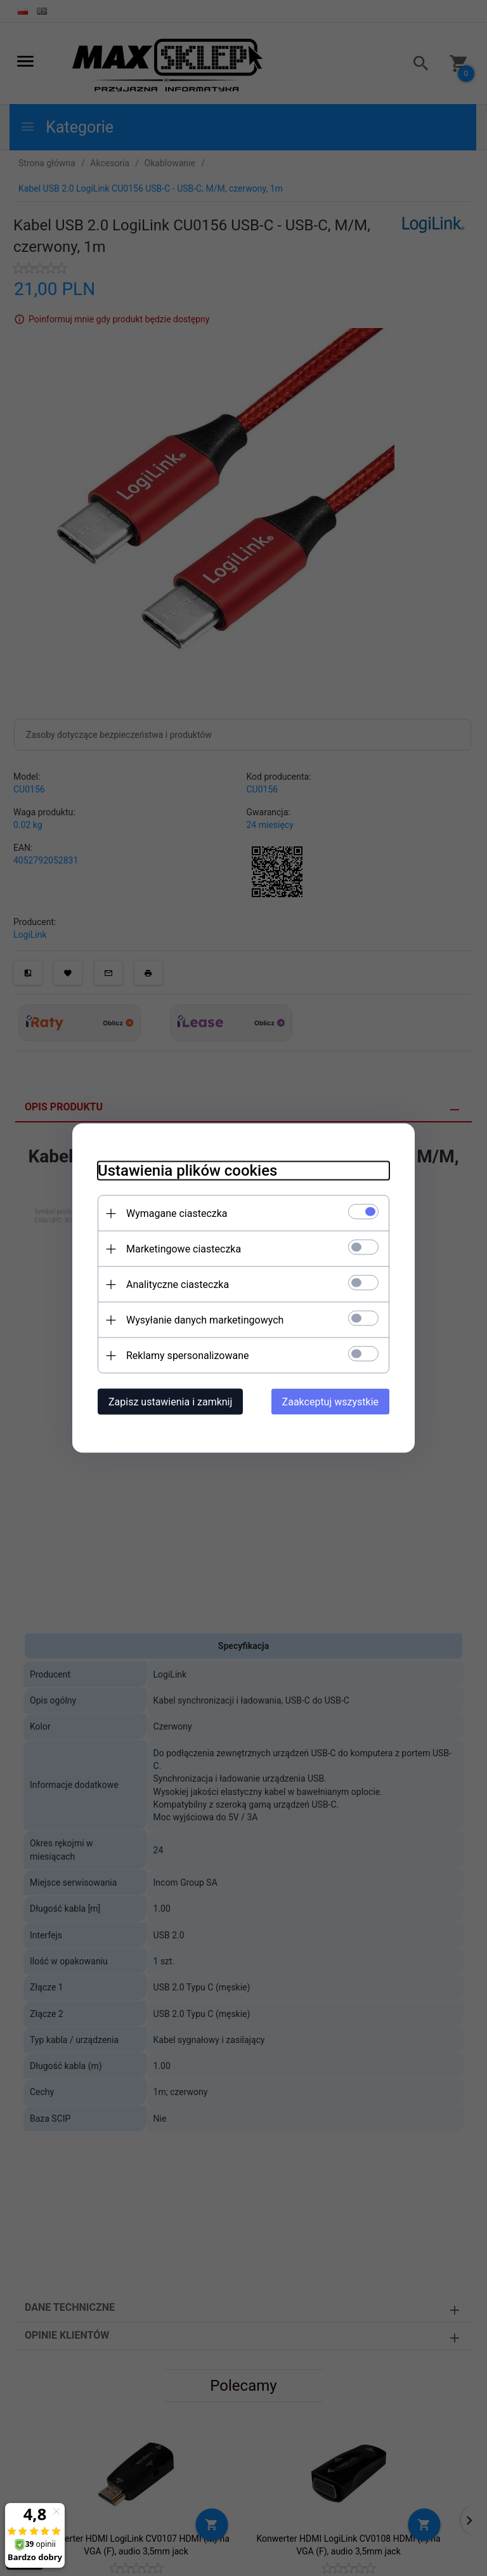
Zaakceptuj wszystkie (330, 1402)
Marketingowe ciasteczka (183, 1249)
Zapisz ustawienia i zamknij (170, 1402)
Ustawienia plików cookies (187, 1171)
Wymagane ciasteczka (177, 1213)
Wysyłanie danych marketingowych (204, 1320)
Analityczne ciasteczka (177, 1284)
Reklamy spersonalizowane (187, 1356)
